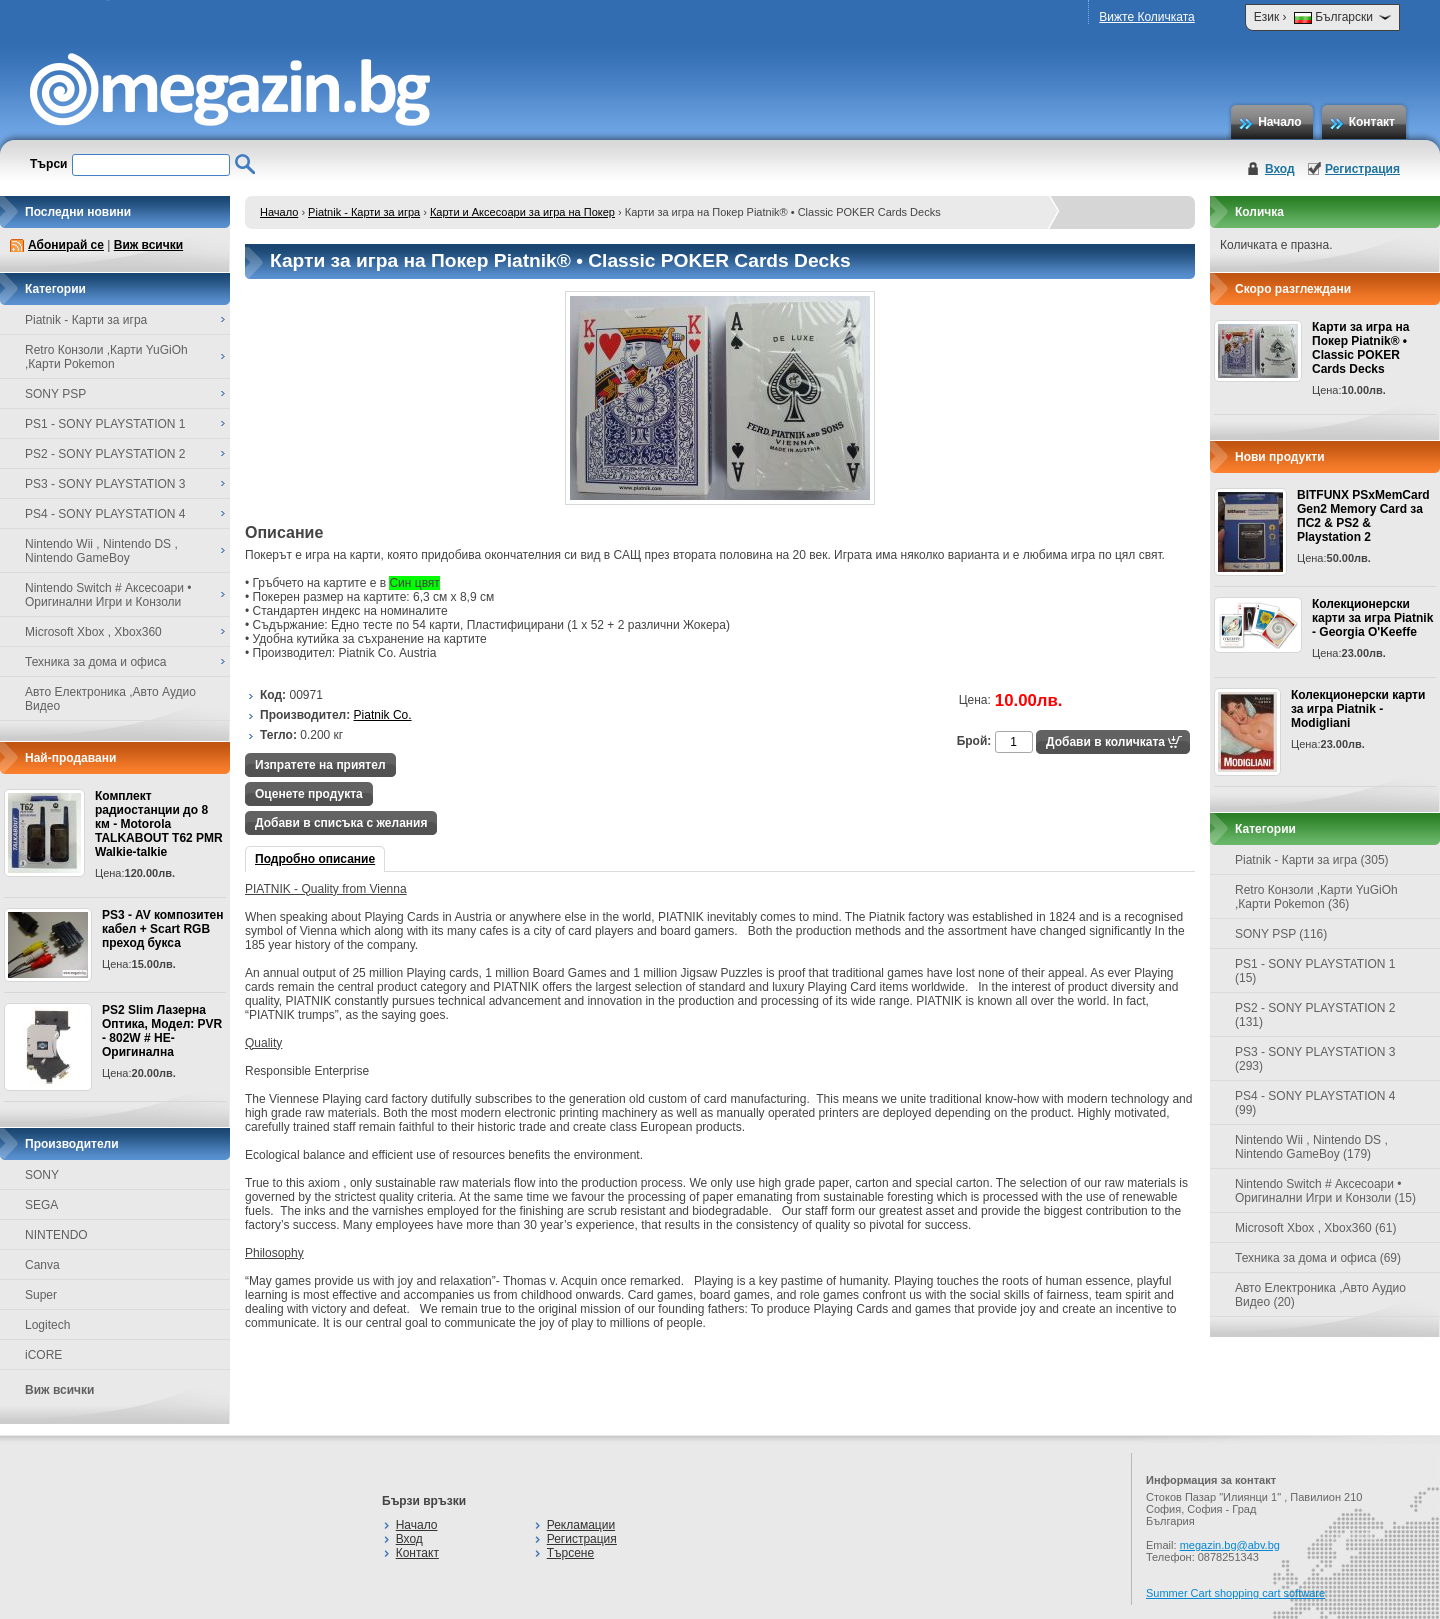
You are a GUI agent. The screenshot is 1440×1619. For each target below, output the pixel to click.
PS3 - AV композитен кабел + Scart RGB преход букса (162, 929)
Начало (1279, 122)
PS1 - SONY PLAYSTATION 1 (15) (1315, 971)
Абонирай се (66, 245)
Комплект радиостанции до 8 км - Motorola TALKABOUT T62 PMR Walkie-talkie (159, 824)
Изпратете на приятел (320, 765)
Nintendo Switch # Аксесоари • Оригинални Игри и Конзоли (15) (1325, 1191)
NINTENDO (56, 1235)
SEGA (41, 1205)
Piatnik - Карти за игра (364, 212)
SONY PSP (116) (1281, 934)
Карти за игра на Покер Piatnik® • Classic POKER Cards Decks (1360, 348)
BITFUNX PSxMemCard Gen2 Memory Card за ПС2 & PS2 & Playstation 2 (1363, 516)
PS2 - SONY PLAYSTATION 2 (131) (1315, 1015)
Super (41, 1295)
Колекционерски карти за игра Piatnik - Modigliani (1358, 709)
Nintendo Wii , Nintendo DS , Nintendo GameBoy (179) (1311, 1147)
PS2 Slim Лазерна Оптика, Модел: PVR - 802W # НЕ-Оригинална (162, 1031)
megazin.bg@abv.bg (1230, 1545)
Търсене (570, 1553)
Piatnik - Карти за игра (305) (1312, 860)
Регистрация (1362, 169)
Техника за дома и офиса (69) (1318, 1258)
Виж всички (148, 245)
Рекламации (581, 1525)
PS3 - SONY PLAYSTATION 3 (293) (1315, 1059)
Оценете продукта (309, 794)
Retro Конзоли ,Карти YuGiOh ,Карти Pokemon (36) (1316, 897)
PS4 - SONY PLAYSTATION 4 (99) (1315, 1103)
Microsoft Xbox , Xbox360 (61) (1315, 1228)
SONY (42, 1175)
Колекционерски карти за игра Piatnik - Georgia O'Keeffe (1372, 618)
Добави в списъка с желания (341, 823)
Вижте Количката (1146, 17)
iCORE (43, 1355)
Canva (42, 1265)
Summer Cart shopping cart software (1235, 1593)
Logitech (47, 1325)
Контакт (1372, 122)
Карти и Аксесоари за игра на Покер (522, 212)
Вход (1280, 169)
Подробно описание (315, 859)
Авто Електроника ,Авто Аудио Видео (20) (1320, 1295)
